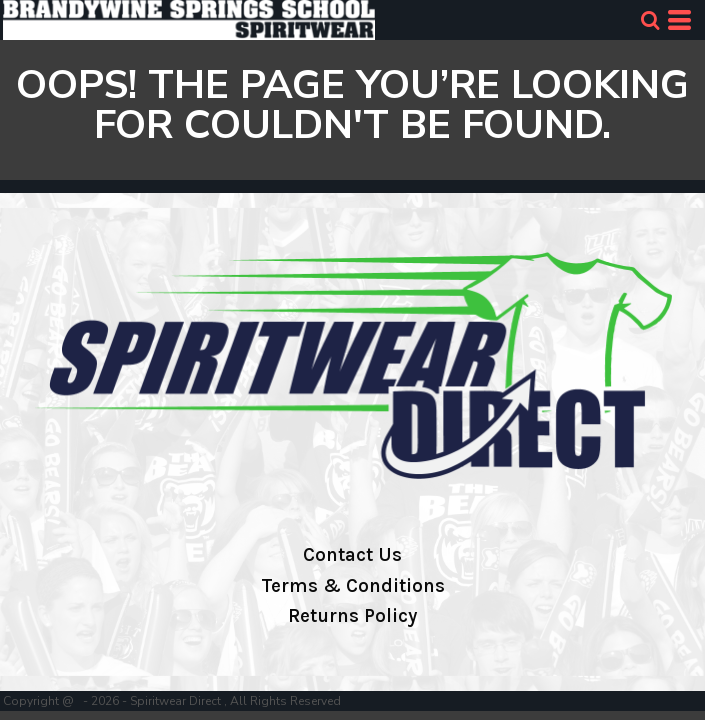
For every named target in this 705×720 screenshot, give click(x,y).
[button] (650, 20)
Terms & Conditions (353, 586)
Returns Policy (352, 616)
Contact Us (352, 555)
